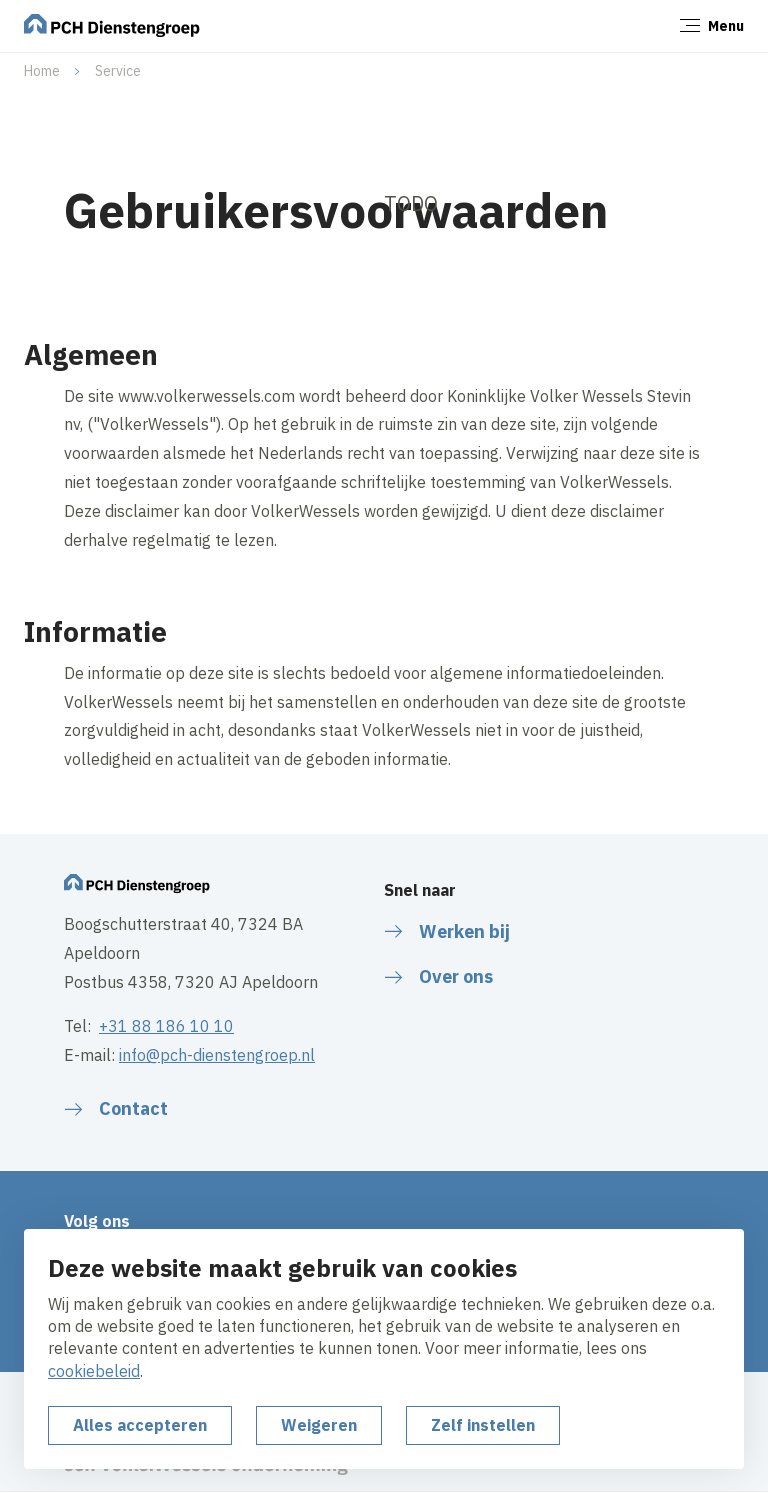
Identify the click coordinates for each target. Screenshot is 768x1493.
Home (42, 71)
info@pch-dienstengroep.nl (217, 1055)
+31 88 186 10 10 (166, 1026)
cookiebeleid (94, 1371)
